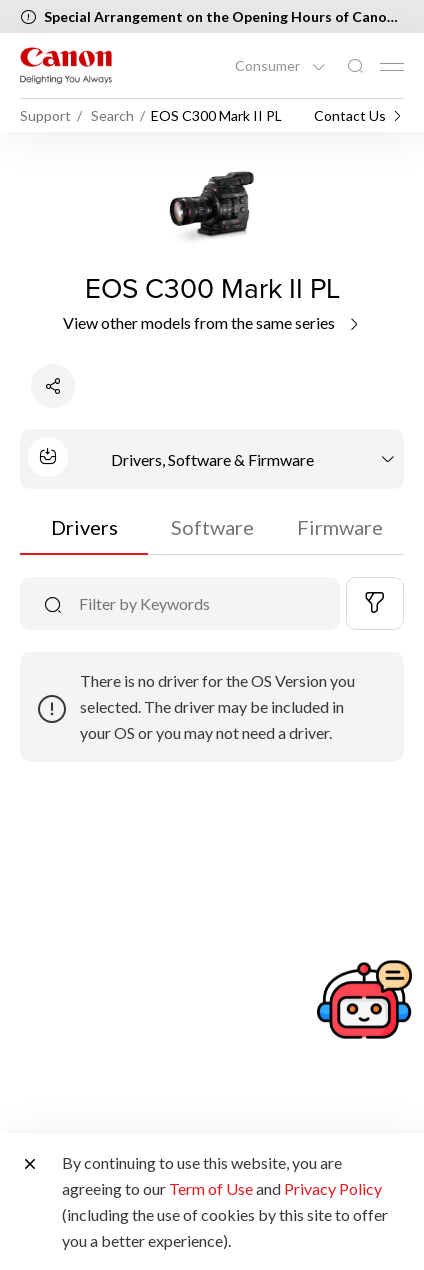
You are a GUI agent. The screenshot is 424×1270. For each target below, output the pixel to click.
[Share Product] (53, 386)
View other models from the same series (212, 322)
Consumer (269, 66)
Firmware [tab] (340, 527)
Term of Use (211, 1188)
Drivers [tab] (84, 527)
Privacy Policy (333, 1188)
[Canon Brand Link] (66, 65)
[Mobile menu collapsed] (392, 67)
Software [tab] (212, 527)
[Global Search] (355, 66)
